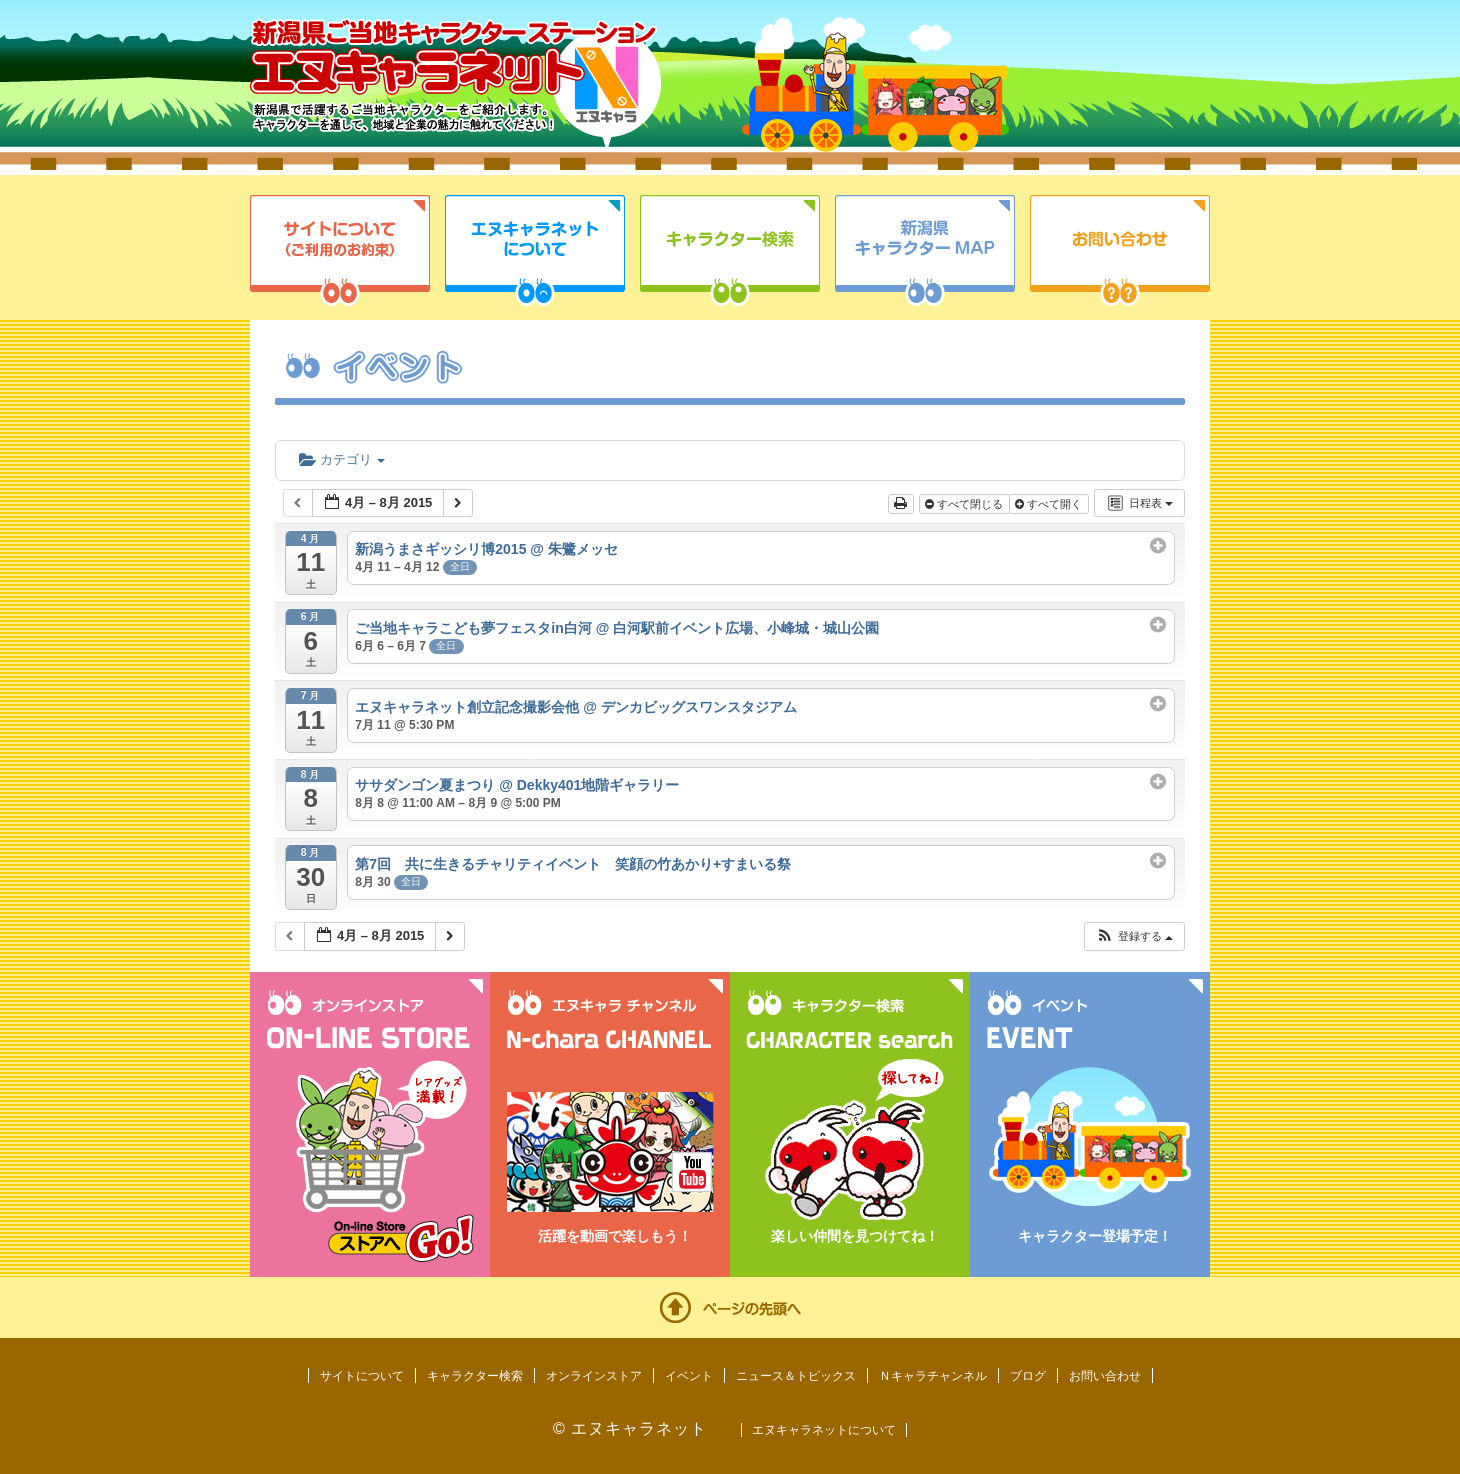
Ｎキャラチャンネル (933, 1376)
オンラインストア (594, 1376)
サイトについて (340, 250)
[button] (1134, 936)
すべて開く (1050, 504)
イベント (689, 1376)
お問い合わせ (1120, 250)
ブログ (1028, 1376)
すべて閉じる (965, 504)
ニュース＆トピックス (796, 1376)
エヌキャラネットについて (535, 250)
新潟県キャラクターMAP (925, 250)
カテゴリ (342, 459)
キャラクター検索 (730, 250)
